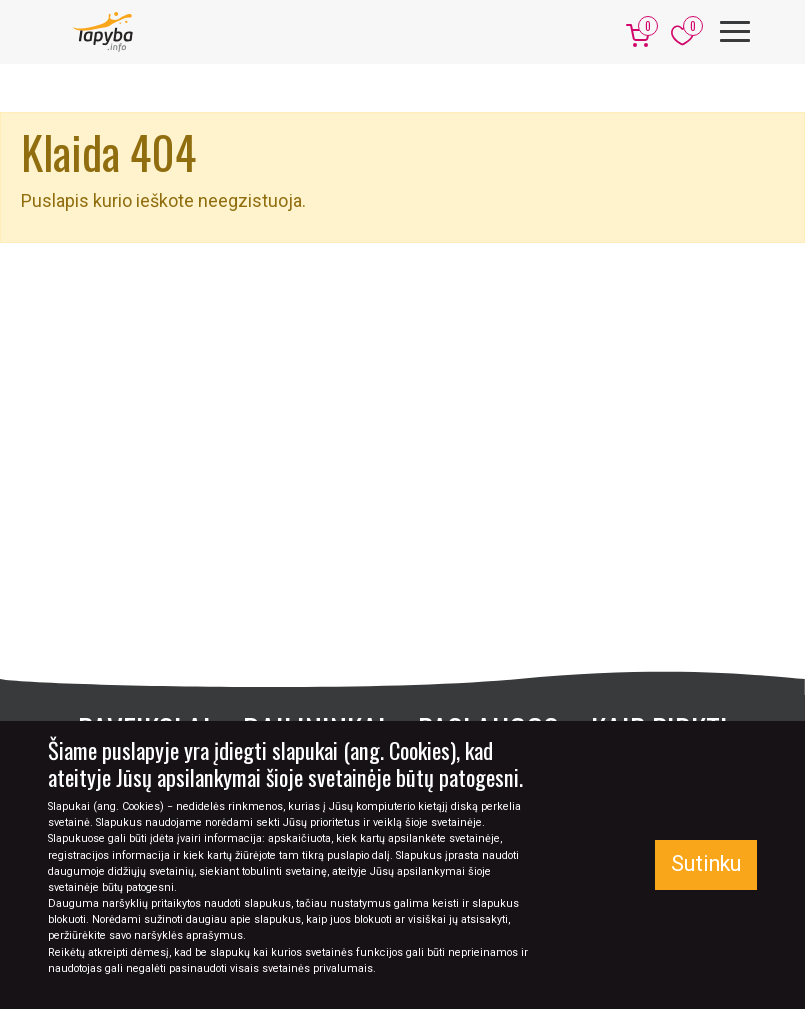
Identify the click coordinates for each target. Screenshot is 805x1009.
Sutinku (706, 863)
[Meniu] (735, 31)
